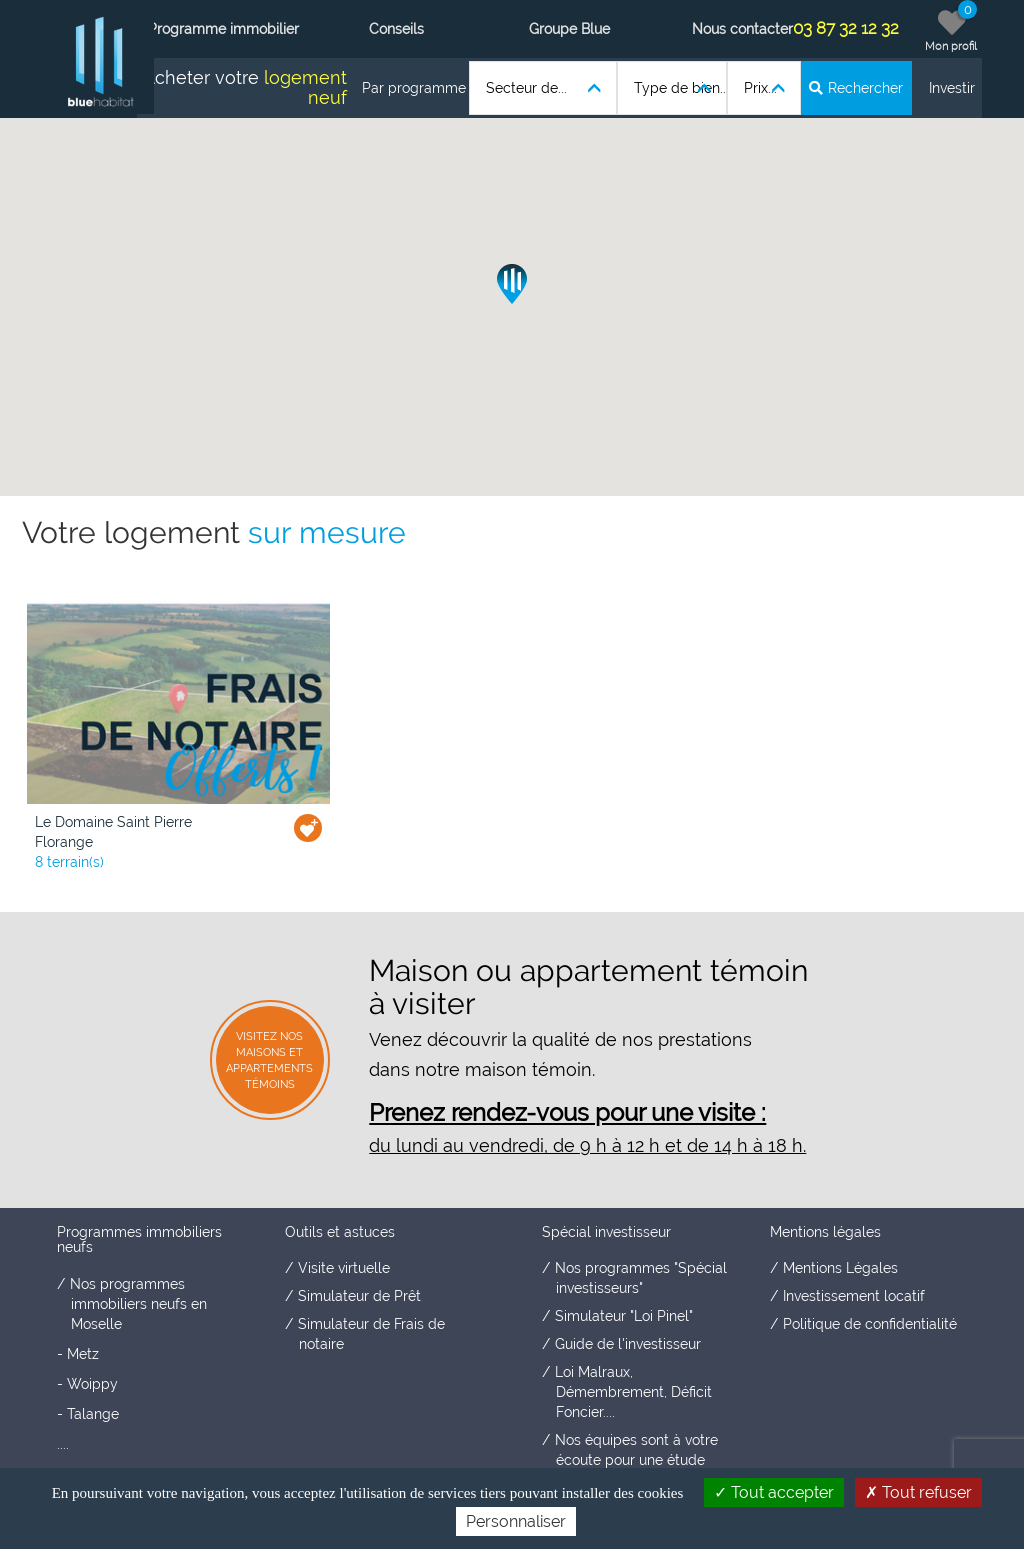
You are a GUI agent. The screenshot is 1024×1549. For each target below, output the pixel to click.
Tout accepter (774, 1492)
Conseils (396, 29)
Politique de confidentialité (870, 1324)
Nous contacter (742, 29)
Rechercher (856, 88)
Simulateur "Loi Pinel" (624, 1316)
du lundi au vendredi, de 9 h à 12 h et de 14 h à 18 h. (587, 1145)
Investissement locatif (854, 1296)
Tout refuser (918, 1492)
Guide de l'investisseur (628, 1344)
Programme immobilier (223, 29)
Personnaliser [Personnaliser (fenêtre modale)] (516, 1521)
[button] (512, 284)
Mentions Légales (840, 1268)
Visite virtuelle (344, 1268)
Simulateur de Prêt (359, 1296)
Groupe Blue (569, 29)
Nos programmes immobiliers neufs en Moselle (138, 1304)
